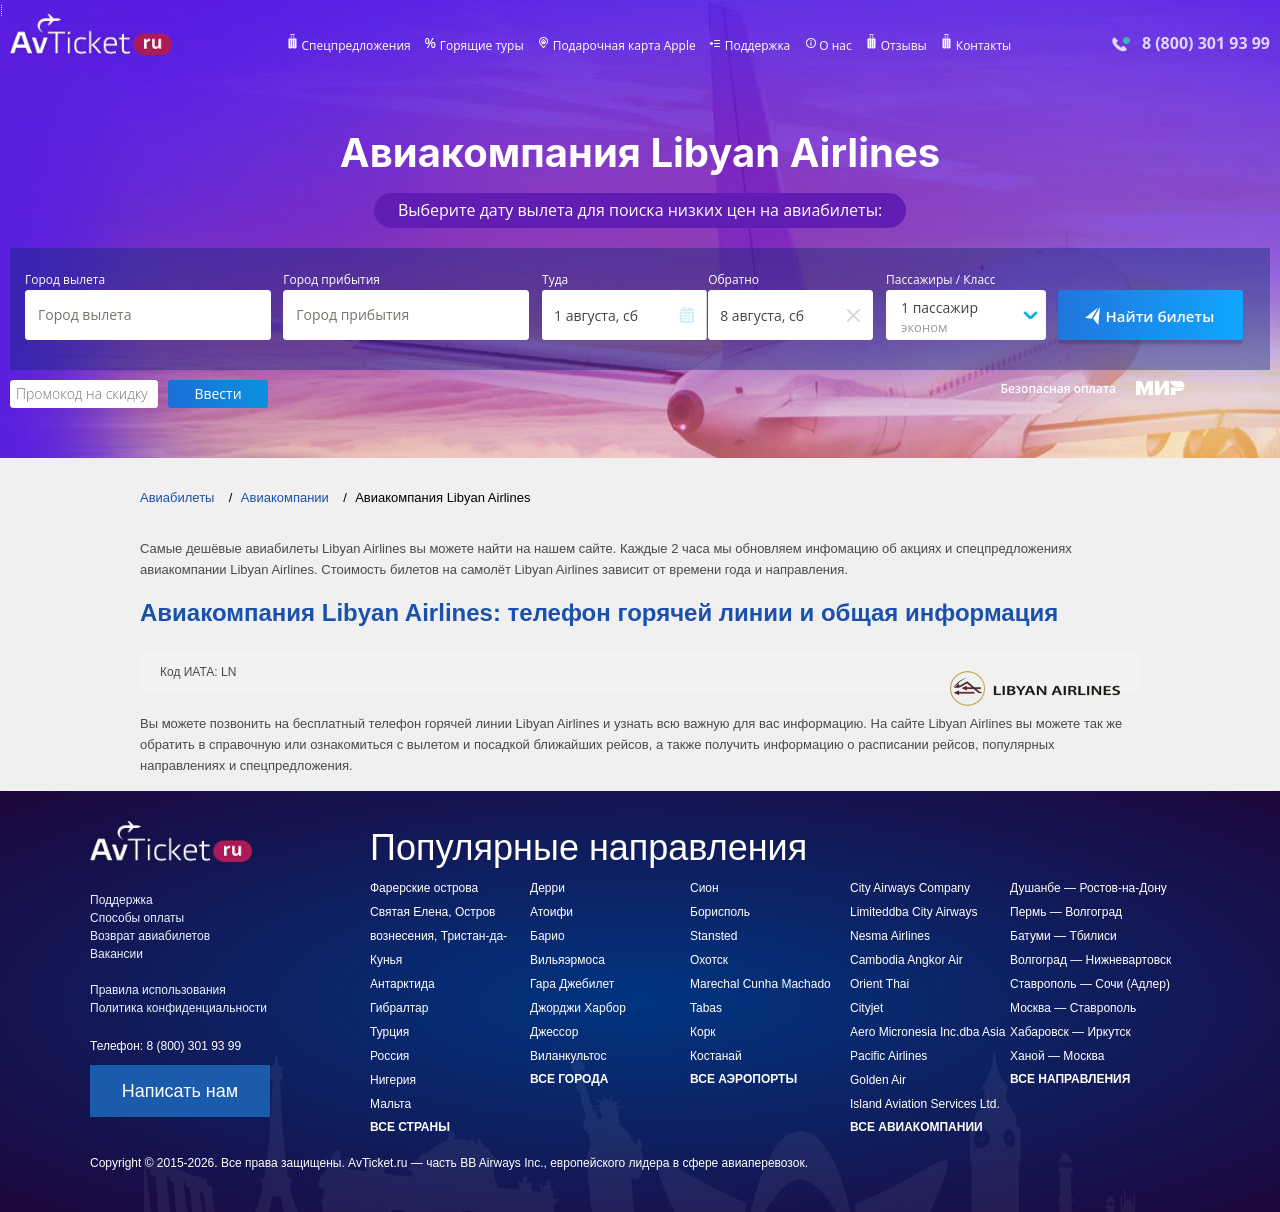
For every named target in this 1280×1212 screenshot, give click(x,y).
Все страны (410, 1127)
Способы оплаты (137, 918)
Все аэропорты (743, 1079)
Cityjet (866, 1008)
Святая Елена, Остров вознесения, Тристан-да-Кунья (438, 936)
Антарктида (402, 984)
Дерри (547, 888)
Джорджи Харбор (578, 1008)
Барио (547, 936)
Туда (555, 280)
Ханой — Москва (1057, 1056)
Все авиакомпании (916, 1127)
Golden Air (878, 1080)
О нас (835, 46)
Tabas (706, 1008)
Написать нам (180, 1091)
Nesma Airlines (890, 936)
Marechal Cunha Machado (760, 984)
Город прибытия (331, 280)
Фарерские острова (424, 888)
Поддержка (758, 46)
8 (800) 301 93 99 (1206, 43)
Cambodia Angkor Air (906, 960)
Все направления (1070, 1079)
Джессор (554, 1032)
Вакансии (116, 954)
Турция (389, 1032)
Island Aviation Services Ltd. (925, 1104)
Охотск (709, 960)
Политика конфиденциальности (178, 1008)
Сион (704, 888)
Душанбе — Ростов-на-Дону (1088, 888)
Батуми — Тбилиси (1063, 936)
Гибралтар (399, 1008)
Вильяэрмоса (567, 960)
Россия (389, 1056)
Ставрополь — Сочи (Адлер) (1090, 984)
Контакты (984, 46)
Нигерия (393, 1080)
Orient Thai (879, 984)
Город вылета (65, 280)
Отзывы (904, 46)
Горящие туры (482, 46)
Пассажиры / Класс (941, 280)
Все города (569, 1079)
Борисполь (720, 912)
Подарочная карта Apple (624, 46)
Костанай (716, 1056)
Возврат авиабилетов (150, 936)
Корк (703, 1032)
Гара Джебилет (572, 984)
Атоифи (551, 912)
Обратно (733, 280)
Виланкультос (568, 1056)
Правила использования (158, 990)
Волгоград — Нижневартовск (1090, 960)
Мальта (390, 1104)
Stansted (713, 936)
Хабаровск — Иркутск (1070, 1032)
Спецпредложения (356, 46)
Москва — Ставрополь (1073, 1008)
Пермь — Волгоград (1066, 912)
